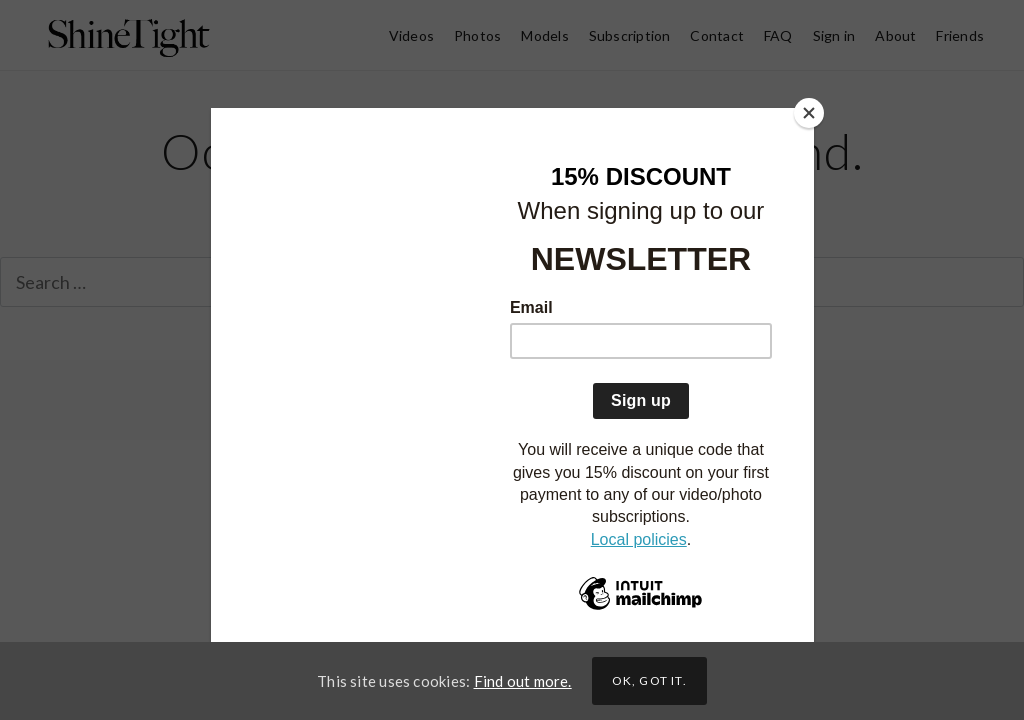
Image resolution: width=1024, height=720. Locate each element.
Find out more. (523, 681)
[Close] (809, 113)
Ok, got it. (649, 680)
